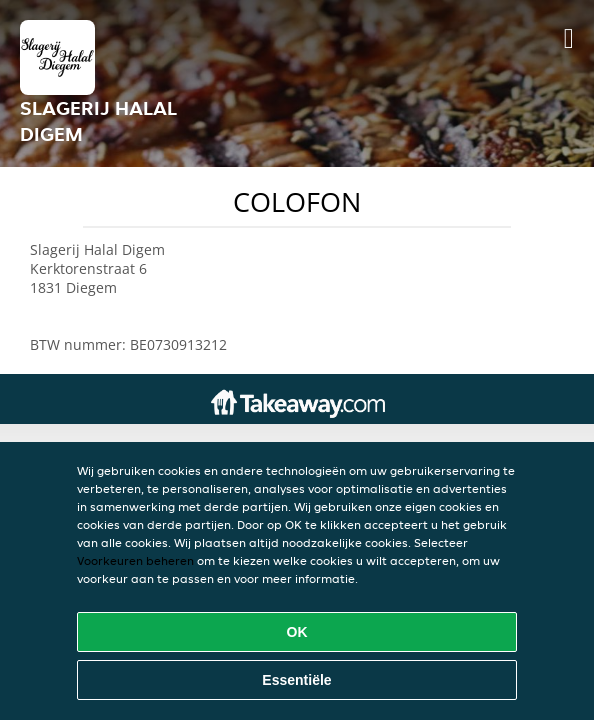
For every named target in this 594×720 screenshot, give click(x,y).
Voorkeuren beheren (135, 560)
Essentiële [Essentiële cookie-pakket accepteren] (296, 680)
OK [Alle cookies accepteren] (297, 632)
